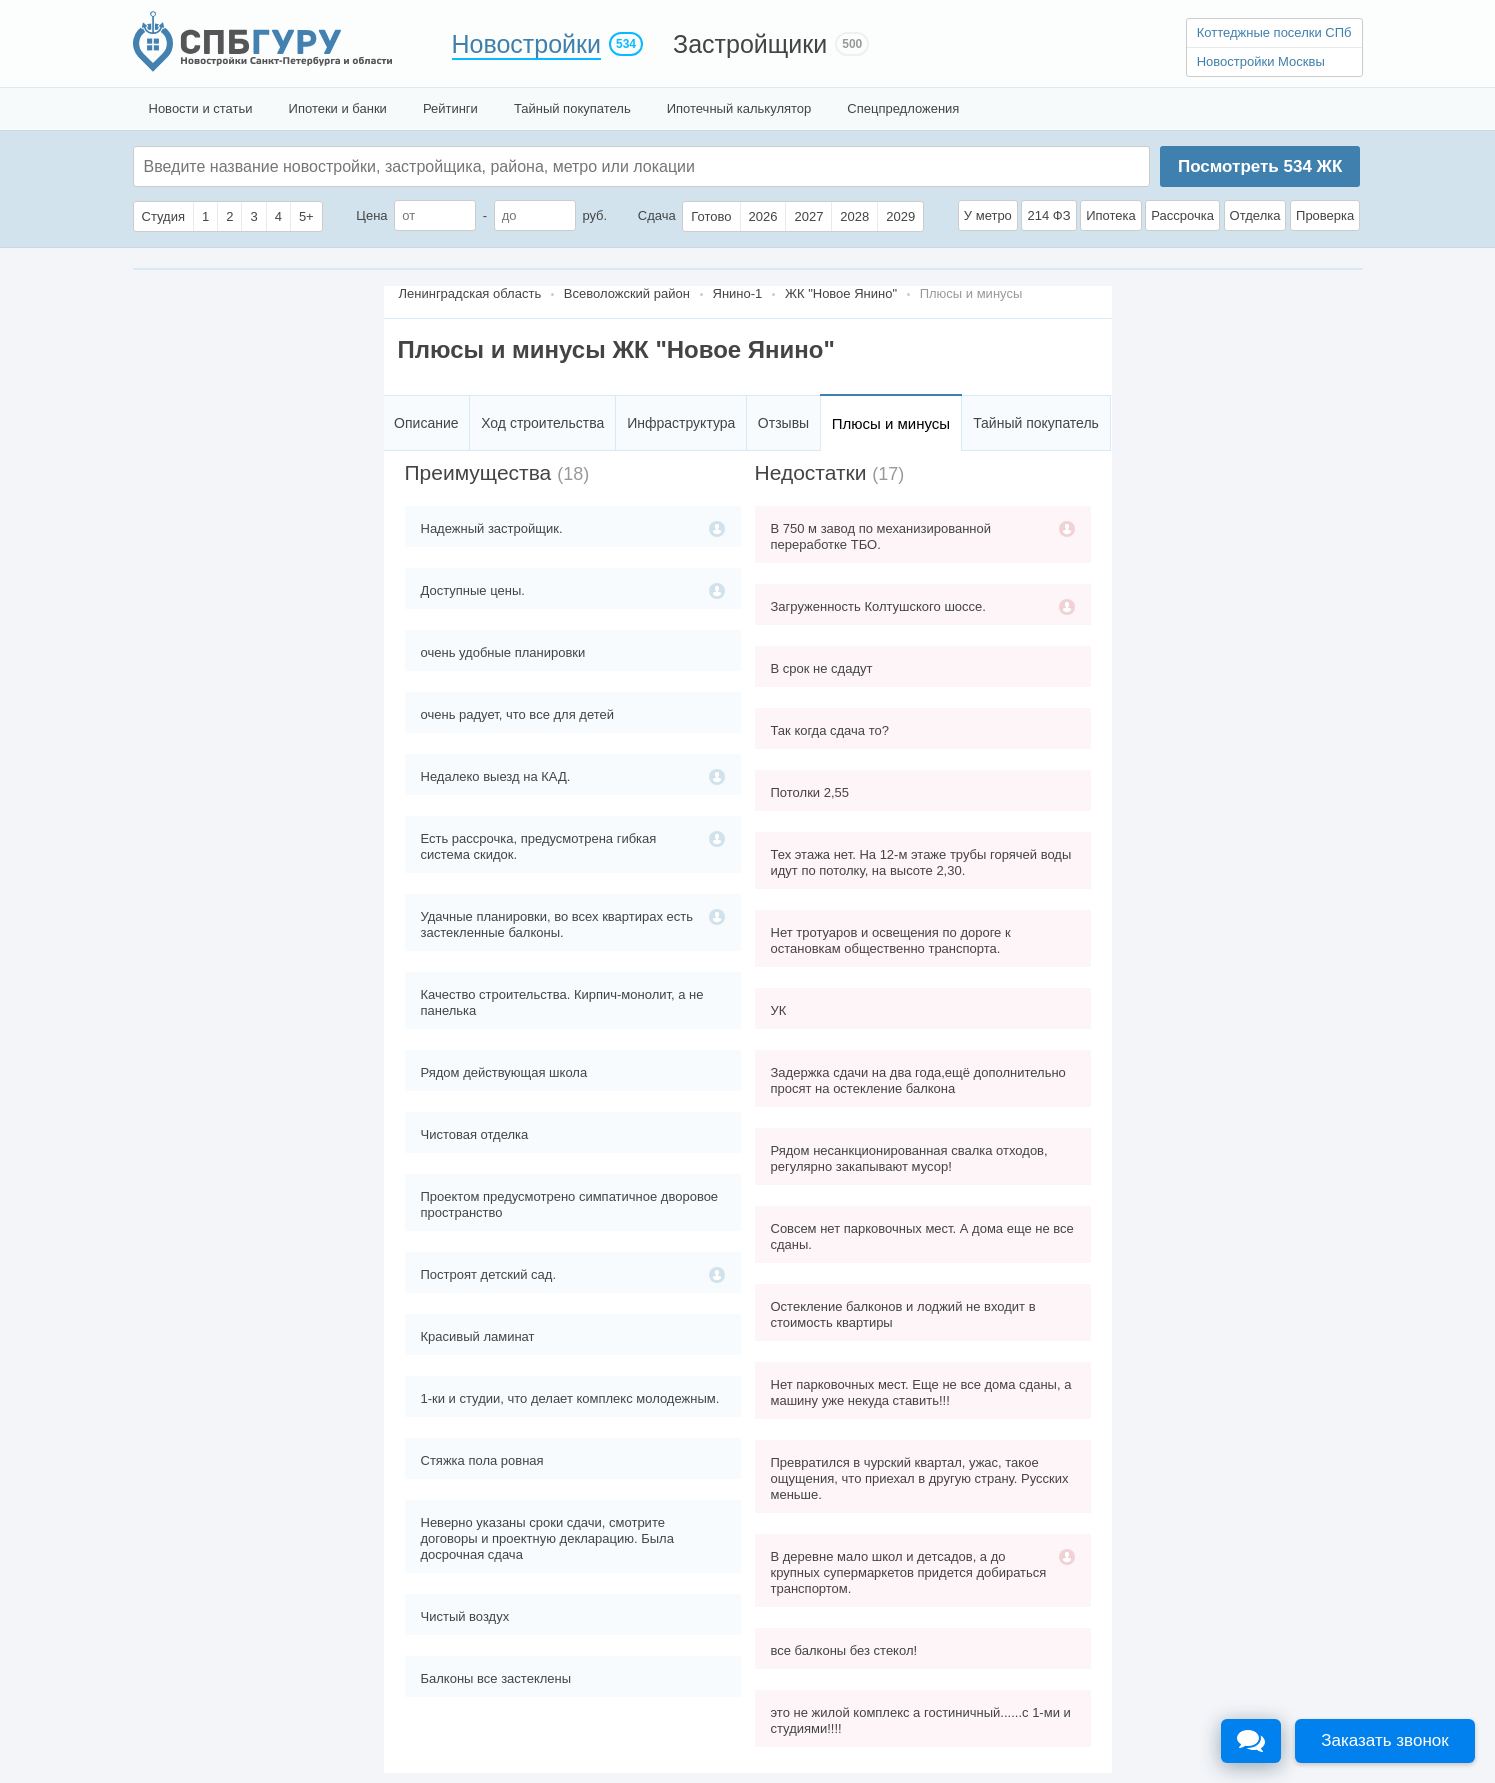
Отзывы (783, 423)
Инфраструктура (681, 423)
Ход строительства (542, 423)
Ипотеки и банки (338, 108)
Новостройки (527, 44)
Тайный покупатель (572, 108)
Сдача (657, 215)
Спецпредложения (903, 108)
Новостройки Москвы (1261, 61)
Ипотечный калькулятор (739, 108)
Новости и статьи (201, 108)
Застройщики (750, 44)
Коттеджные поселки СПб (1274, 32)
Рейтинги (450, 108)
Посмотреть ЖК (1260, 166)
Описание (426, 423)
